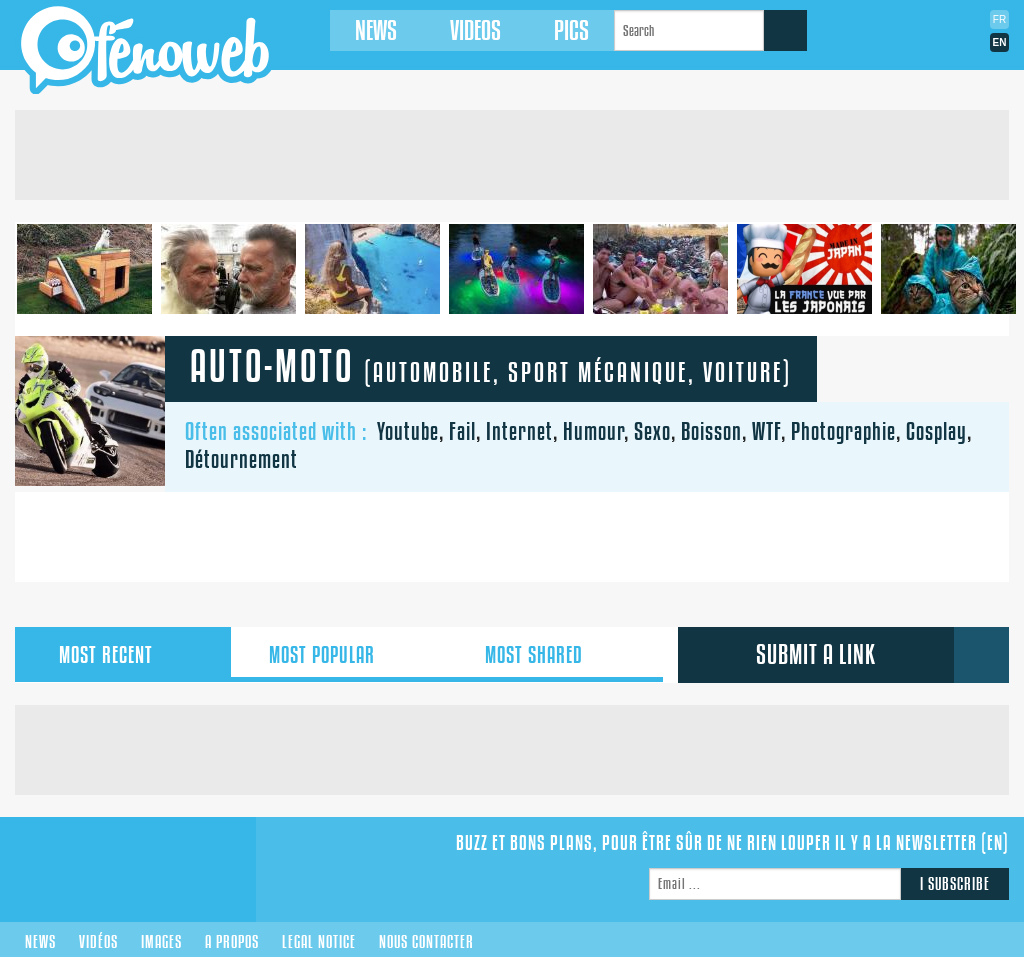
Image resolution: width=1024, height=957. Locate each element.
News (376, 30)
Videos (475, 30)
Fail (462, 431)
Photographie (843, 431)
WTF (766, 431)
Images (161, 942)
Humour (593, 431)
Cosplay (936, 431)
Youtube (408, 431)
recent (123, 655)
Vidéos (98, 942)
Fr (999, 19)
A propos (232, 942)
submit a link (816, 654)
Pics (571, 30)
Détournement (241, 459)
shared (555, 655)
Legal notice (319, 942)
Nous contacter (426, 942)
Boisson (711, 431)
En (1000, 42)
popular (339, 655)
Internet (519, 431)
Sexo (652, 431)
